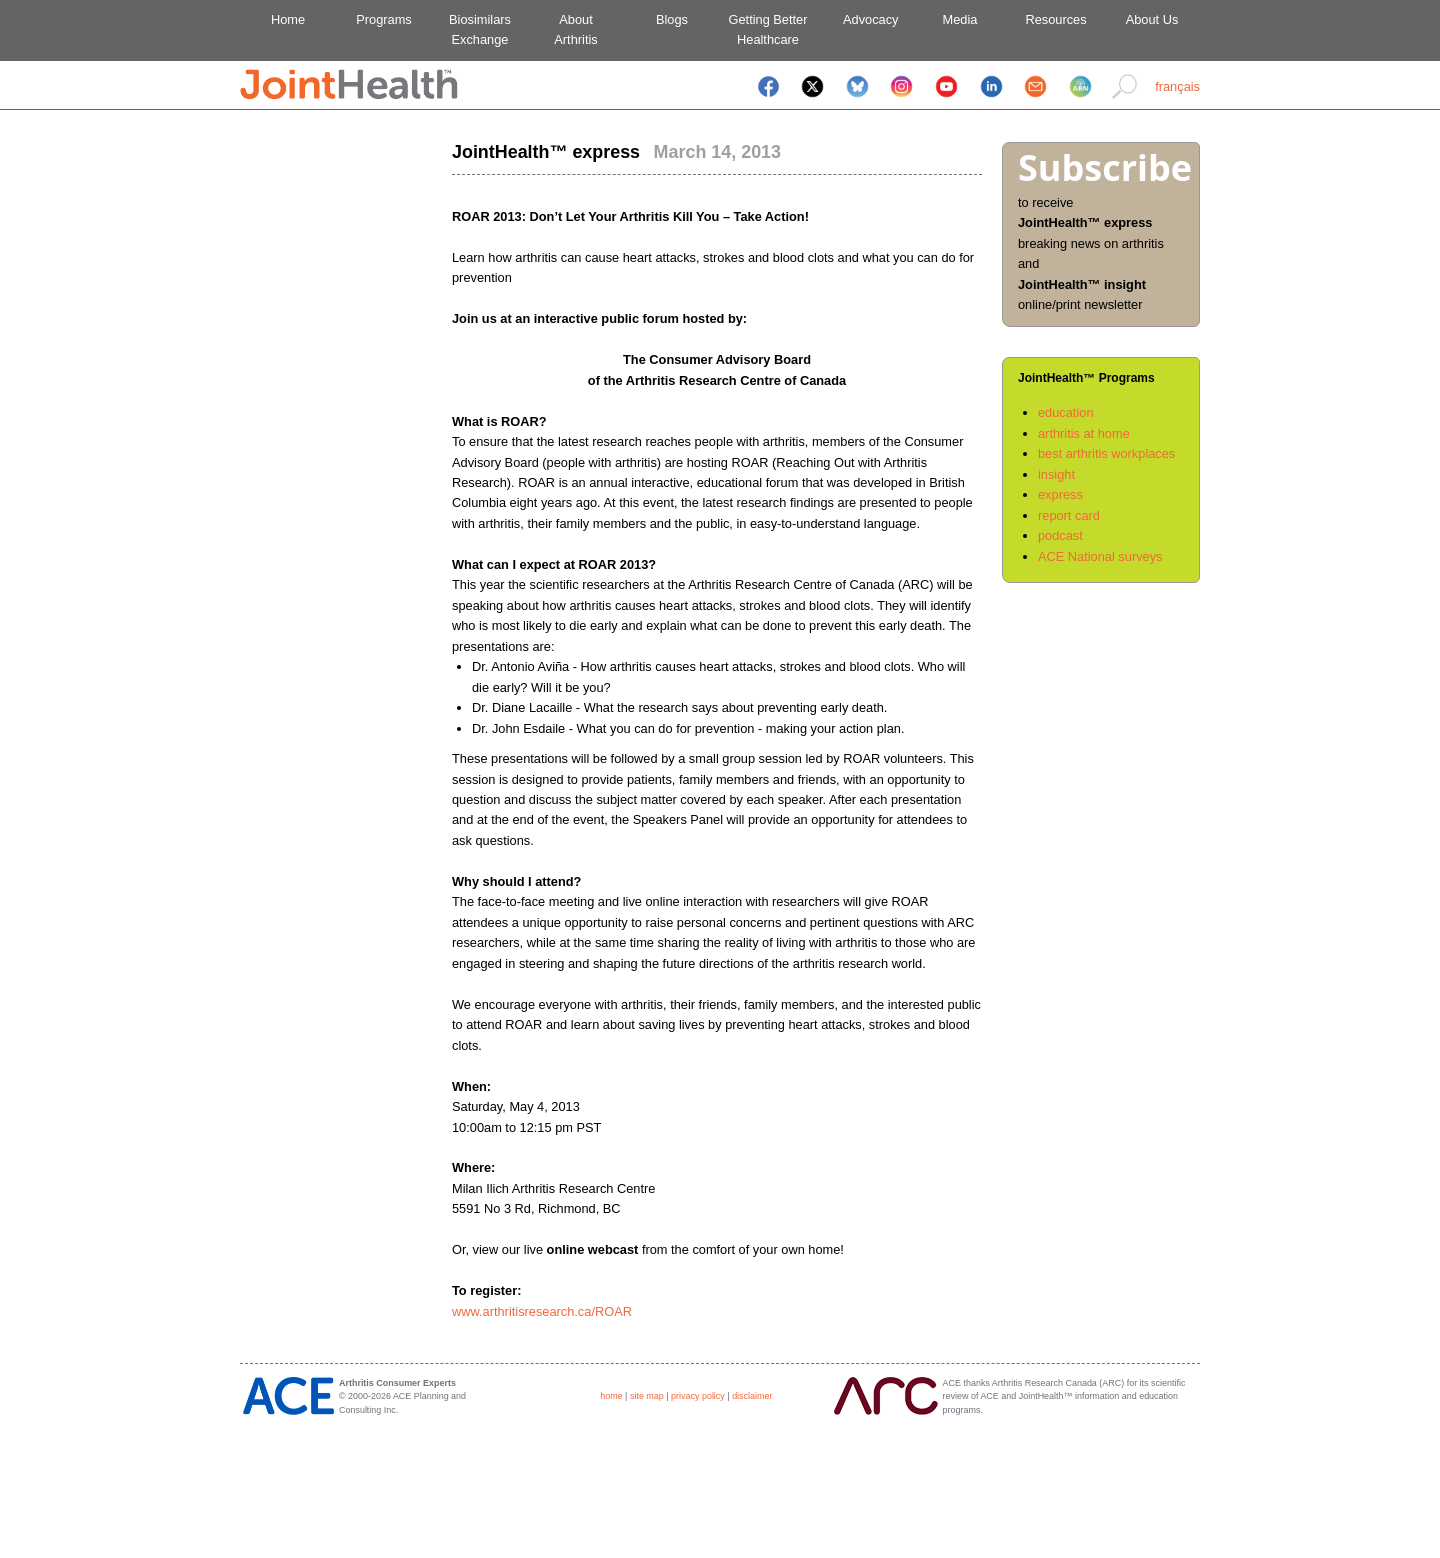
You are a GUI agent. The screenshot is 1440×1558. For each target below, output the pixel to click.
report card (1069, 515)
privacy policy (698, 1396)
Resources (1055, 19)
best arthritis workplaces (1106, 453)
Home (288, 19)
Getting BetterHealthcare (768, 29)
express (1060, 494)
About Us (1152, 19)
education (1066, 412)
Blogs (672, 19)
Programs (383, 19)
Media (960, 19)
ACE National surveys (1100, 556)
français (1177, 86)
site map (647, 1396)
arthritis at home (1084, 433)
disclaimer (752, 1396)
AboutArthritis (575, 29)
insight (1056, 474)
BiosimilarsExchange (480, 29)
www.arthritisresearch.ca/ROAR (542, 1311)
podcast (1060, 535)
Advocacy (864, 19)
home (611, 1396)
